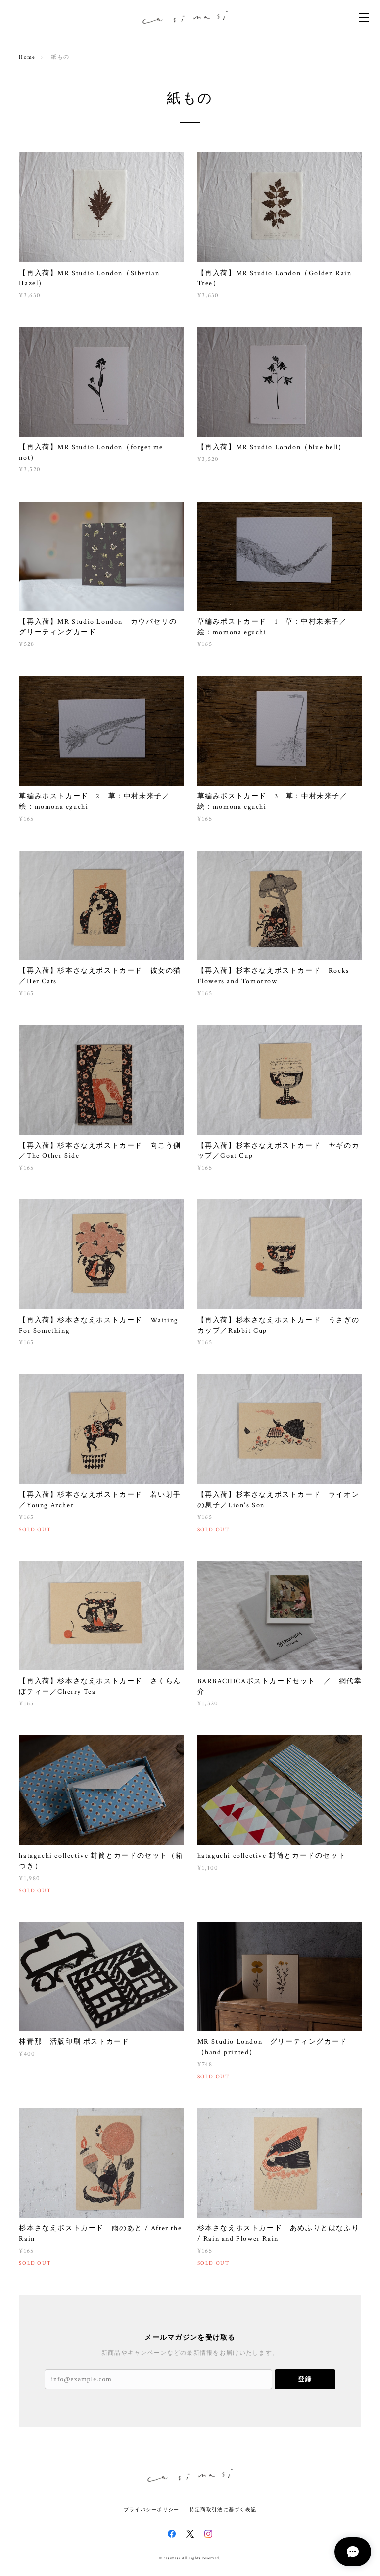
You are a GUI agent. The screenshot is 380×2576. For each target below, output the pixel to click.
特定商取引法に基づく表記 (223, 2509)
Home (27, 57)
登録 (305, 2379)
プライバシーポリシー (152, 2509)
